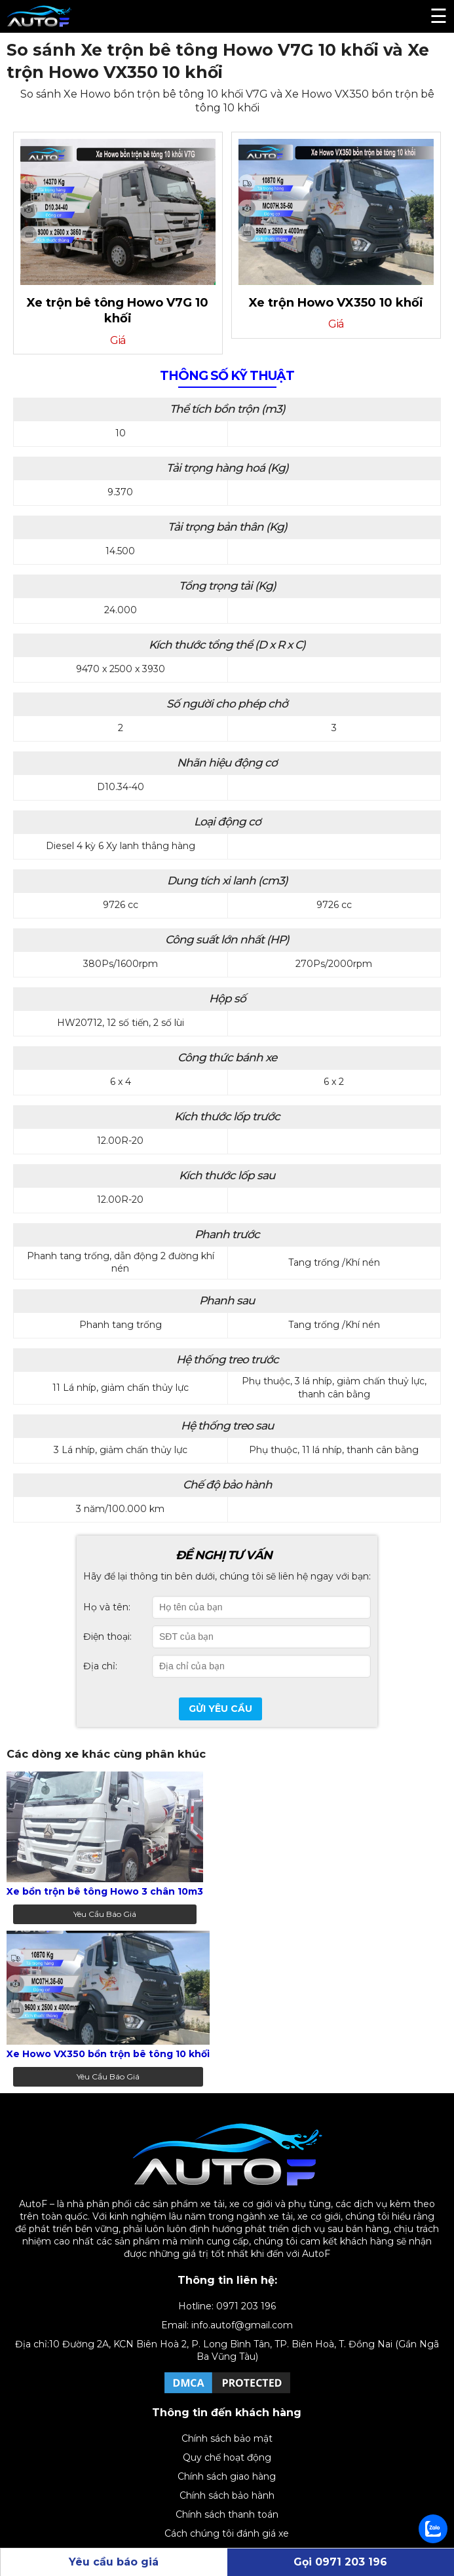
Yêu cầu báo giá (104, 1914)
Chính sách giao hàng (227, 2476)
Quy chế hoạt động (227, 2457)
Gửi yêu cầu (220, 1708)
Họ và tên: (106, 1607)
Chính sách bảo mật (227, 2438)
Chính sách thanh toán (227, 2514)
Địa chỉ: (100, 1666)
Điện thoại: (107, 1636)
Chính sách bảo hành (227, 2495)
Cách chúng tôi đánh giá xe (226, 2533)
